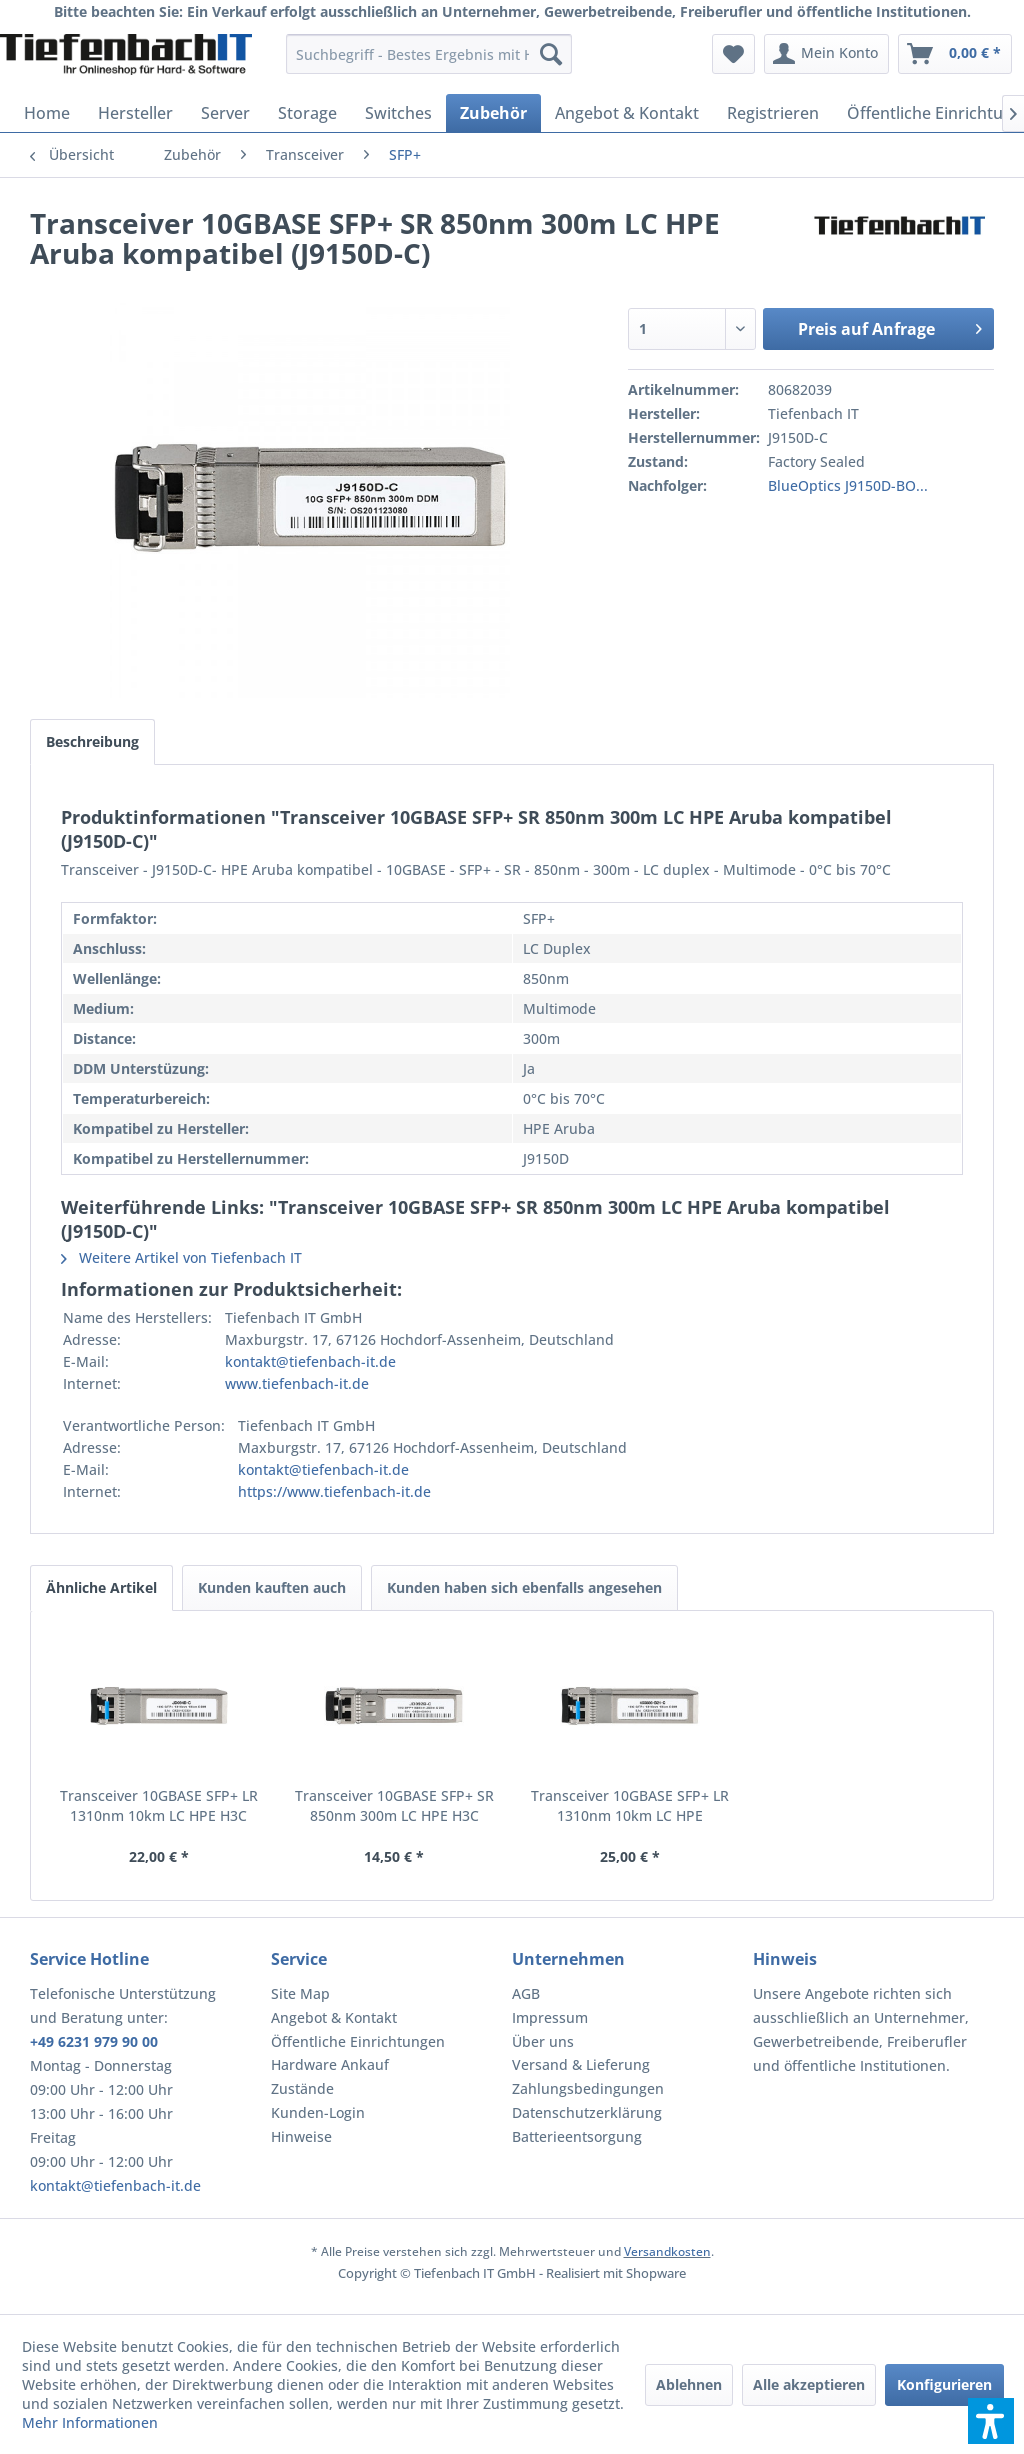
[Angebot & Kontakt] (627, 113)
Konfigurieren (944, 2384)
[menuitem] (429, 54)
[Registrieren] (773, 113)
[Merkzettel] (733, 54)
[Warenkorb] (955, 54)
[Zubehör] (493, 113)
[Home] (47, 113)
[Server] (225, 113)
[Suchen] (551, 54)
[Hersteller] (135, 113)
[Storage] (307, 113)
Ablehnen (689, 2384)
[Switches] (398, 113)
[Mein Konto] (826, 54)
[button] (991, 2421)
